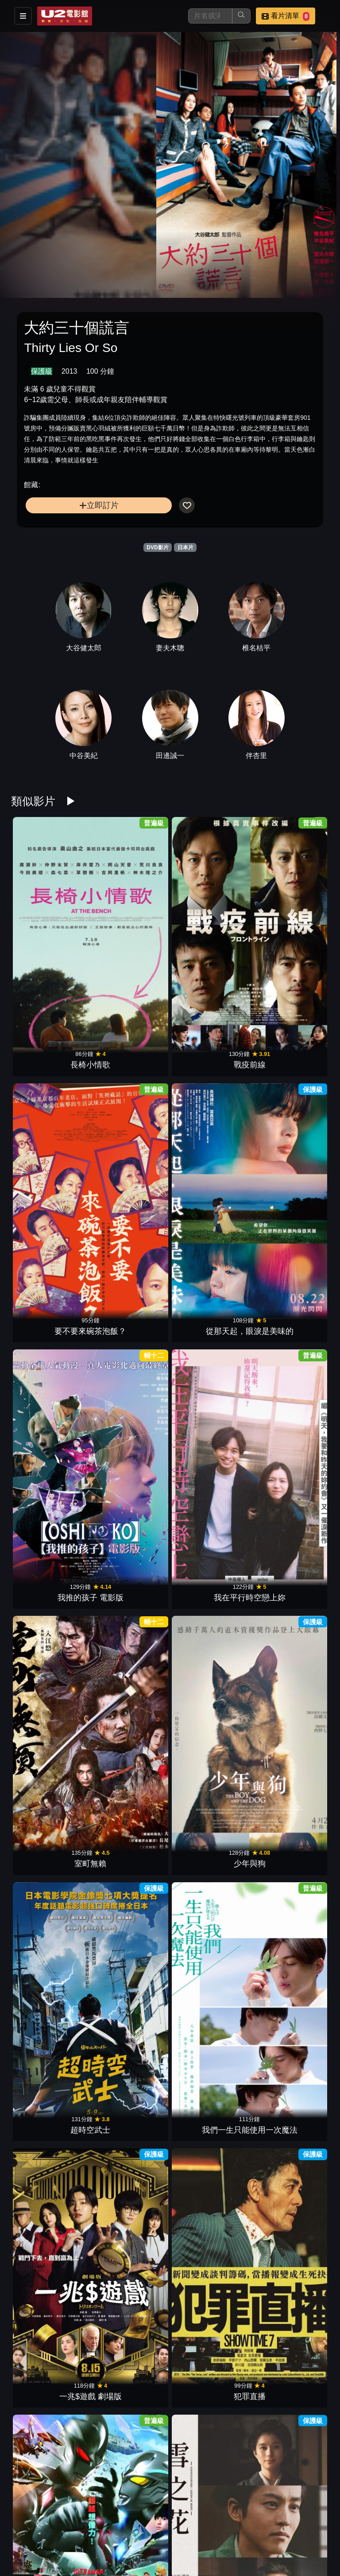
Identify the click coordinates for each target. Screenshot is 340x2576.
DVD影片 (157, 547)
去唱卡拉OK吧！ (210, 2006)
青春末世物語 (49, 1603)
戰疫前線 (130, 932)
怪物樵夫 (210, 1872)
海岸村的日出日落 (291, 1469)
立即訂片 (99, 505)
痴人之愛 (210, 1603)
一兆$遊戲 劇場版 (210, 1201)
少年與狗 (291, 1067)
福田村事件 (210, 1737)
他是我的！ (291, 1335)
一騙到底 (49, 1469)
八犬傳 (130, 1469)
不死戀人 (130, 2408)
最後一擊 (291, 2274)
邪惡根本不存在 (210, 2542)
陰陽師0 (291, 1603)
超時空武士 (49, 1201)
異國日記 (130, 2006)
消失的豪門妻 (49, 1737)
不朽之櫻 (130, 2140)
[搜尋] (210, 15)
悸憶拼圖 (130, 2274)
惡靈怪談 (130, 1872)
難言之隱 (291, 2006)
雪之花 (130, 1335)
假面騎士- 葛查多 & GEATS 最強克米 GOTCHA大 (210, 2263)
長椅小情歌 (49, 932)
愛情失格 (49, 2408)
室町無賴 (210, 1067)
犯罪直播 (291, 1201)
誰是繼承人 (291, 2408)
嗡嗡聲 (49, 2140)
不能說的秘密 (291, 1872)
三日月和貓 (210, 2408)
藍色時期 (49, 2006)
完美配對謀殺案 (210, 2140)
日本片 (185, 547)
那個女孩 (210, 1469)
